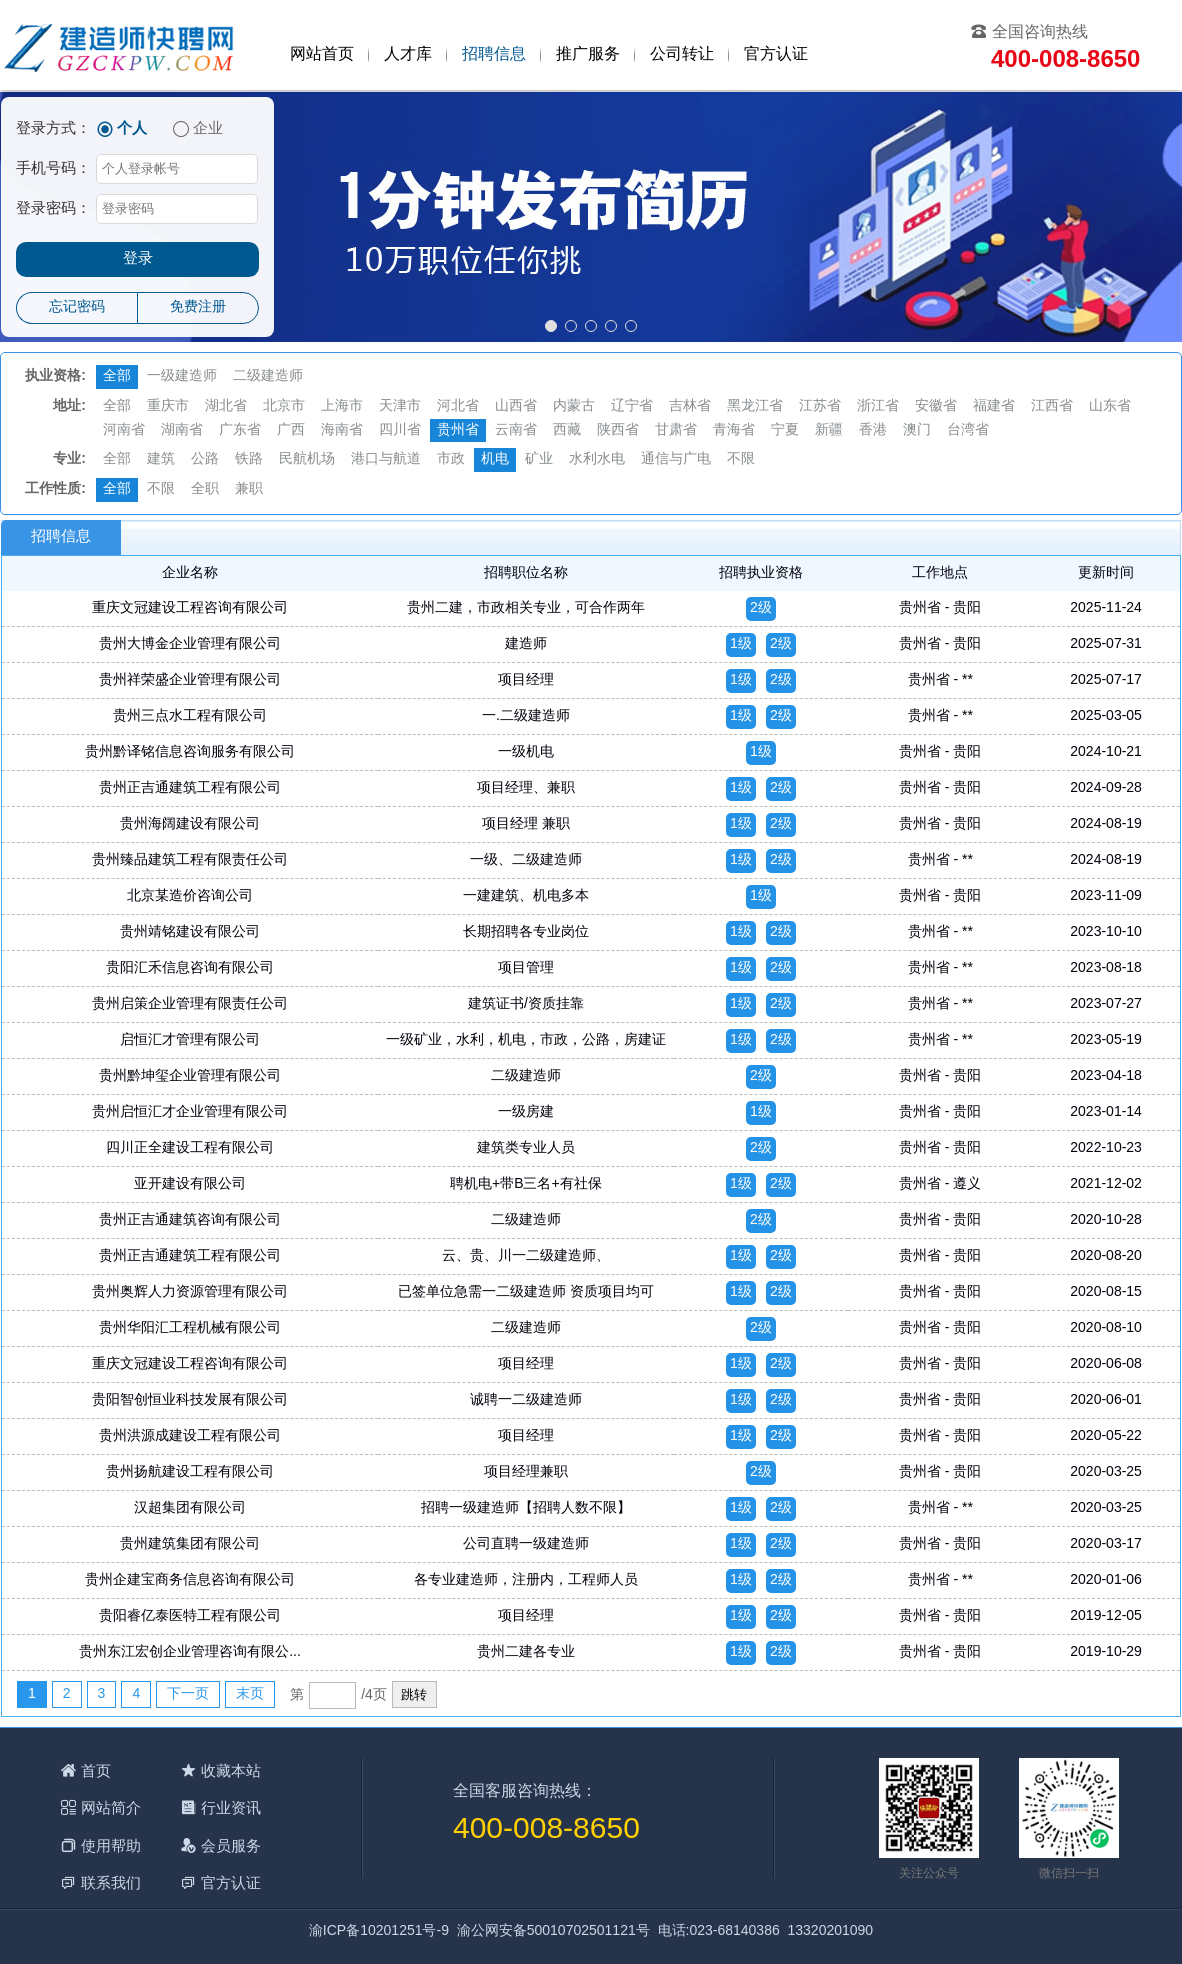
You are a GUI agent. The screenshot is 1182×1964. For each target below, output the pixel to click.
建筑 (161, 459)
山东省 (1110, 406)
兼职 (249, 489)
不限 (741, 459)
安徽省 (936, 406)
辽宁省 (632, 406)
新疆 (829, 430)
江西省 (1052, 406)
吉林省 (690, 406)
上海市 (342, 406)
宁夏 (785, 430)
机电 (495, 459)
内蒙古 (574, 406)
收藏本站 (231, 1770)
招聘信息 (494, 54)
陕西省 (618, 430)
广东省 (240, 430)
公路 (205, 459)
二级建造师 (268, 376)
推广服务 (588, 54)
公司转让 (682, 54)
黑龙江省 (755, 406)
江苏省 (820, 406)
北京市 (284, 406)
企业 (208, 129)
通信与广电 (676, 459)
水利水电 (597, 459)
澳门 (917, 430)
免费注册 (198, 307)
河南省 (124, 430)
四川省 (400, 430)
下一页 (188, 1694)
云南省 (516, 430)
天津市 (400, 406)
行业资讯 (231, 1807)
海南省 (342, 430)
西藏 (567, 430)
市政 (451, 459)
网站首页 (322, 54)
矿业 (539, 459)
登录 (138, 259)
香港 (873, 430)
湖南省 (182, 430)
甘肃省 (676, 430)
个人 (132, 129)
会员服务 (231, 1845)
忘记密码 (77, 307)
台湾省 (968, 430)
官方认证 (776, 54)
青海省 (734, 430)
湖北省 (226, 406)
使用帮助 (111, 1845)
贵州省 (458, 430)
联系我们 (111, 1882)
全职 (205, 489)
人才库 (408, 54)
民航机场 (307, 459)
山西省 (516, 406)
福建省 (994, 406)
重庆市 (168, 406)
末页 (250, 1694)
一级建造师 (182, 376)
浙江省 (878, 406)
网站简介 (111, 1807)
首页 (96, 1770)
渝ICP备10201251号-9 (379, 1931)
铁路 (249, 459)
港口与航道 (386, 459)
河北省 (458, 406)
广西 (291, 430)
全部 (117, 376)
